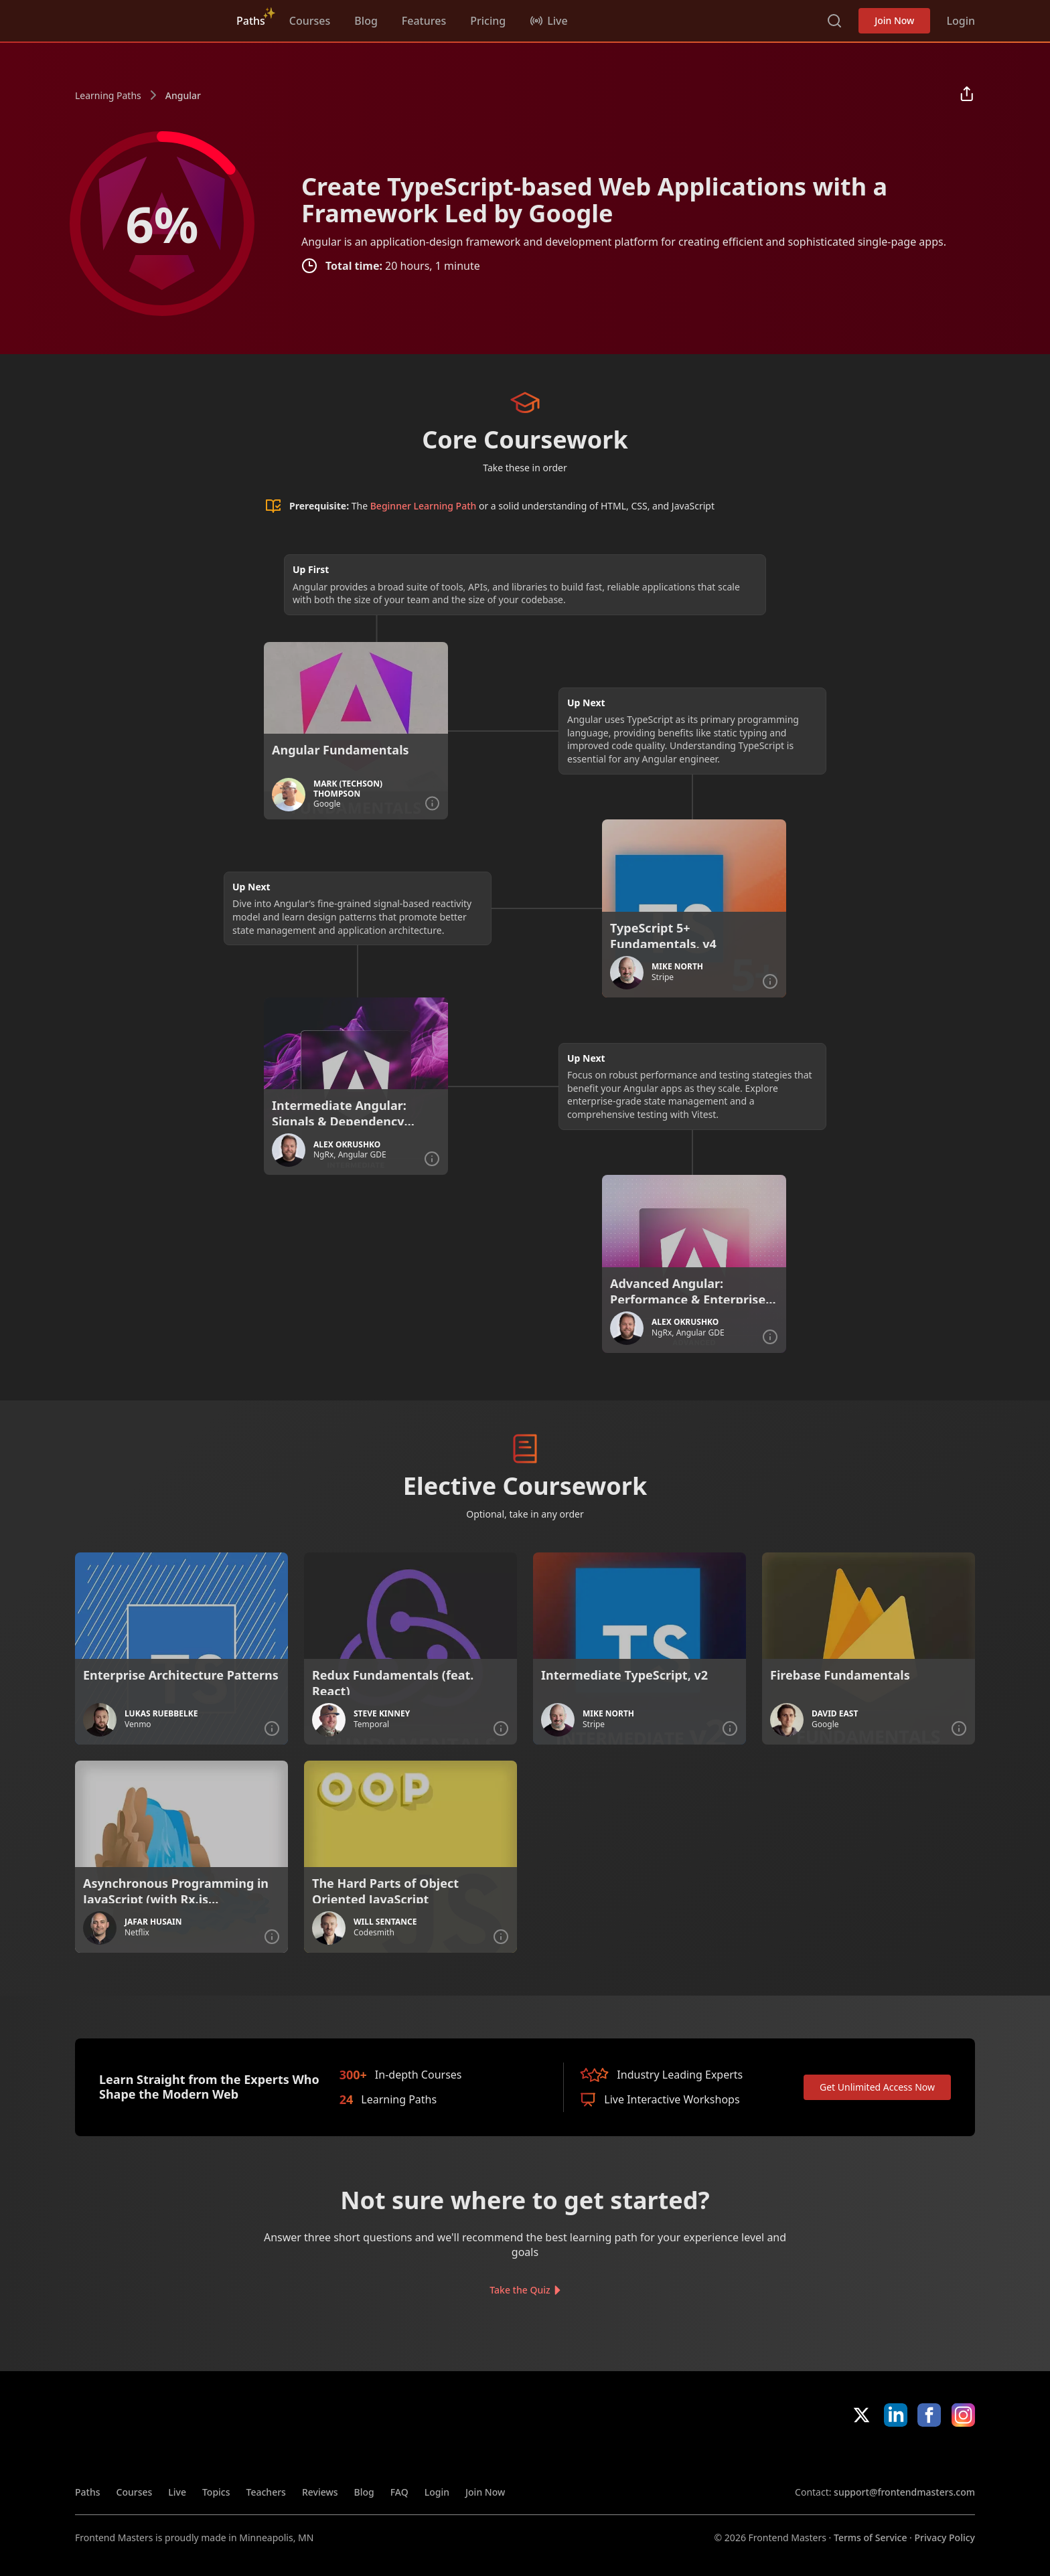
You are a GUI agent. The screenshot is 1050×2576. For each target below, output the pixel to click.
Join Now (894, 20)
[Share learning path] (966, 95)
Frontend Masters (143, 18)
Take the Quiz (520, 2289)
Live (177, 2492)
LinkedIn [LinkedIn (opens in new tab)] (895, 2415)
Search (834, 21)
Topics (216, 2492)
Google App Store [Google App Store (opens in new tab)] (930, 2456)
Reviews (320, 2492)
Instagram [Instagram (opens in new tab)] (963, 2415)
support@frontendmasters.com (904, 2492)
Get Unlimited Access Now (877, 2087)
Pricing (488, 20)
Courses (309, 20)
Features (424, 20)
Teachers (266, 2492)
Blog (365, 20)
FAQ (399, 2492)
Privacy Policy (945, 2537)
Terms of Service (870, 2537)
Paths (250, 20)
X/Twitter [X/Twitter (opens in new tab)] (861, 2415)
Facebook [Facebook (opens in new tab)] (929, 2415)
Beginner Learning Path (423, 505)
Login (960, 20)
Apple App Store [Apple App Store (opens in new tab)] (834, 2456)
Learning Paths (108, 95)
